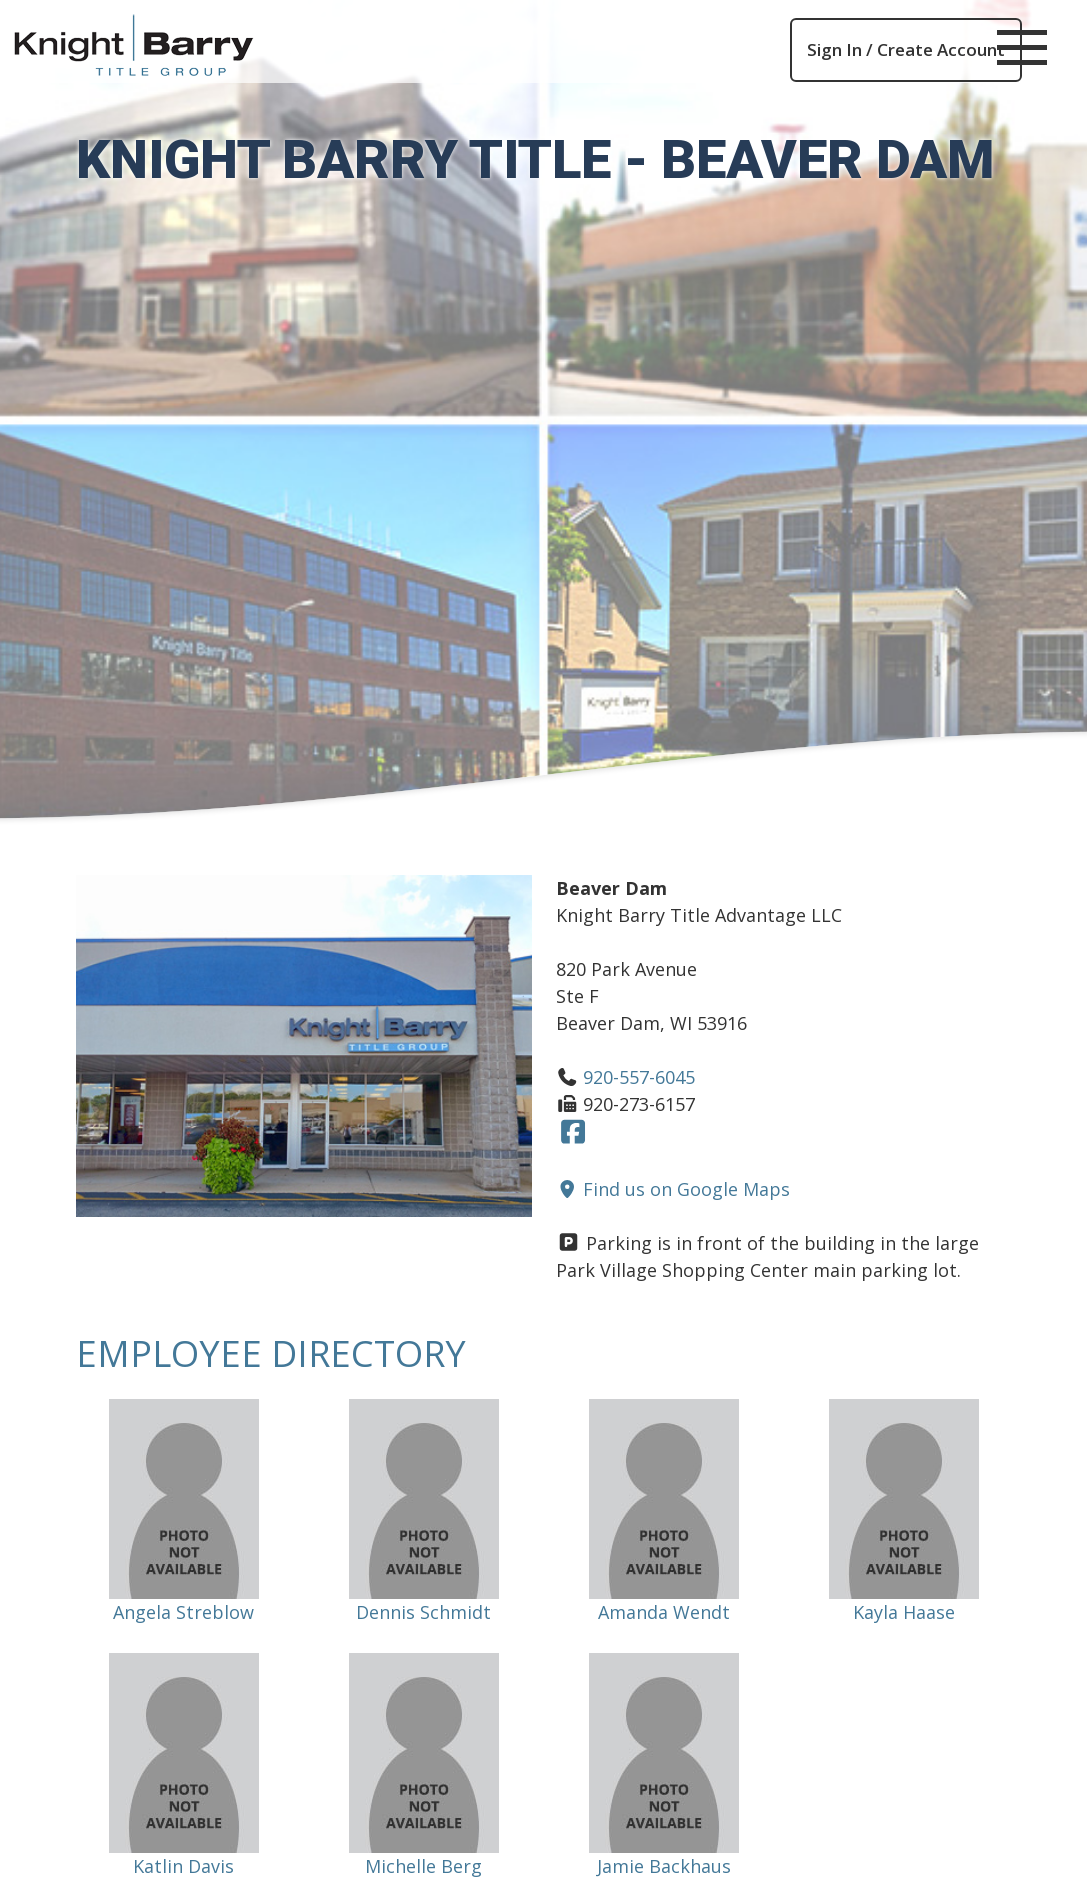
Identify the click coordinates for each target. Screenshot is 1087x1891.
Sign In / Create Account (906, 49)
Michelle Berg (423, 1866)
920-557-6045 (639, 1077)
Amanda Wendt (664, 1612)
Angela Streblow (183, 1612)
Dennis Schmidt (423, 1612)
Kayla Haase (904, 1612)
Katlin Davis (183, 1866)
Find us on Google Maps (673, 1189)
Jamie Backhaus (664, 1866)
